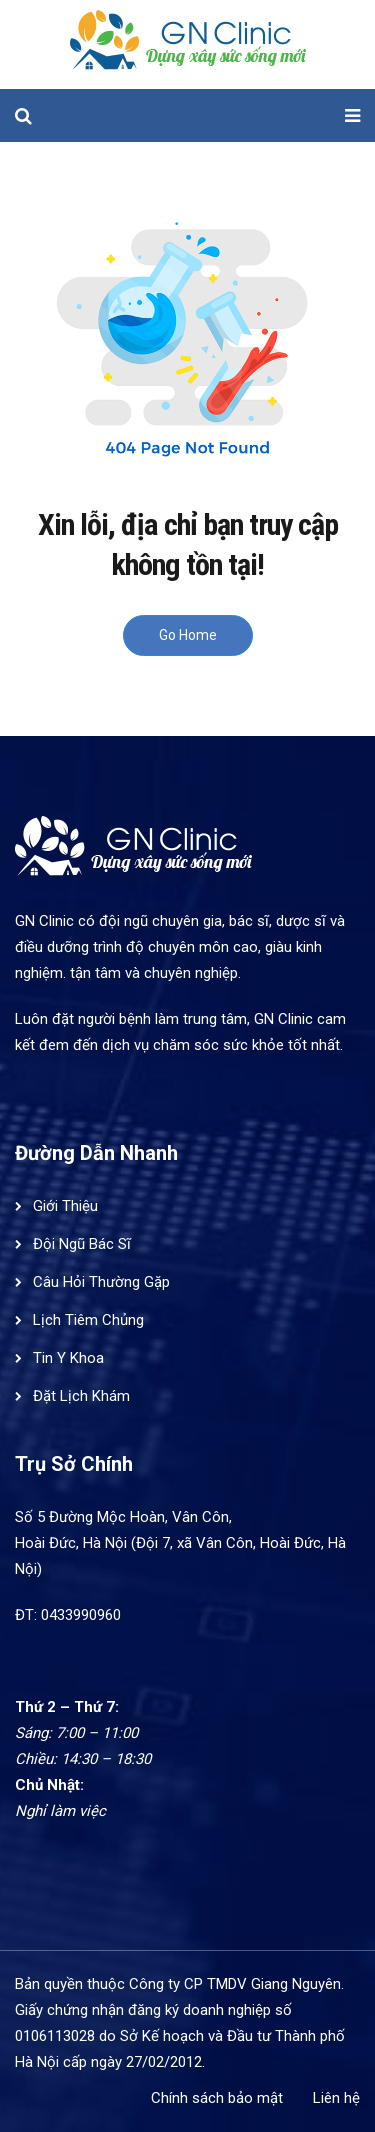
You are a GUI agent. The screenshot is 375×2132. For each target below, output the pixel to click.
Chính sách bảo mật (217, 2098)
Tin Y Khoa (68, 1358)
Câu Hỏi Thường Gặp (101, 1282)
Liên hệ (336, 2098)
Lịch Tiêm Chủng (88, 1320)
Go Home (188, 635)
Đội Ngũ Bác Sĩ (82, 1244)
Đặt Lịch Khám (81, 1396)
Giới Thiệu (65, 1206)
